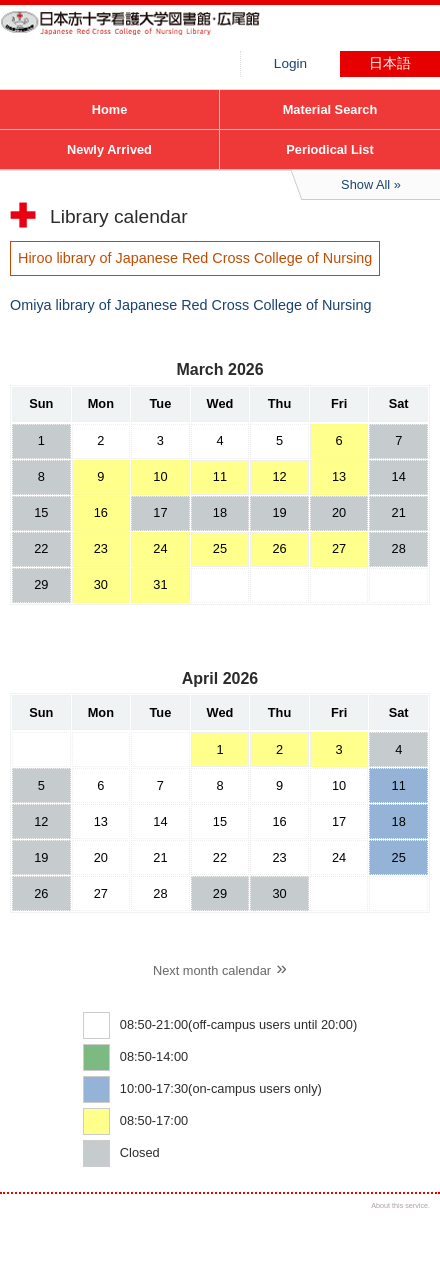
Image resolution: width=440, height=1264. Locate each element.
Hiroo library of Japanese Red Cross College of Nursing (150, 35)
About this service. (400, 1205)
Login (290, 63)
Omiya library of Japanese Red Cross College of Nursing (191, 305)
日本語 (390, 63)
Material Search (330, 109)
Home (110, 109)
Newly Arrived (109, 149)
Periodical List (329, 149)
